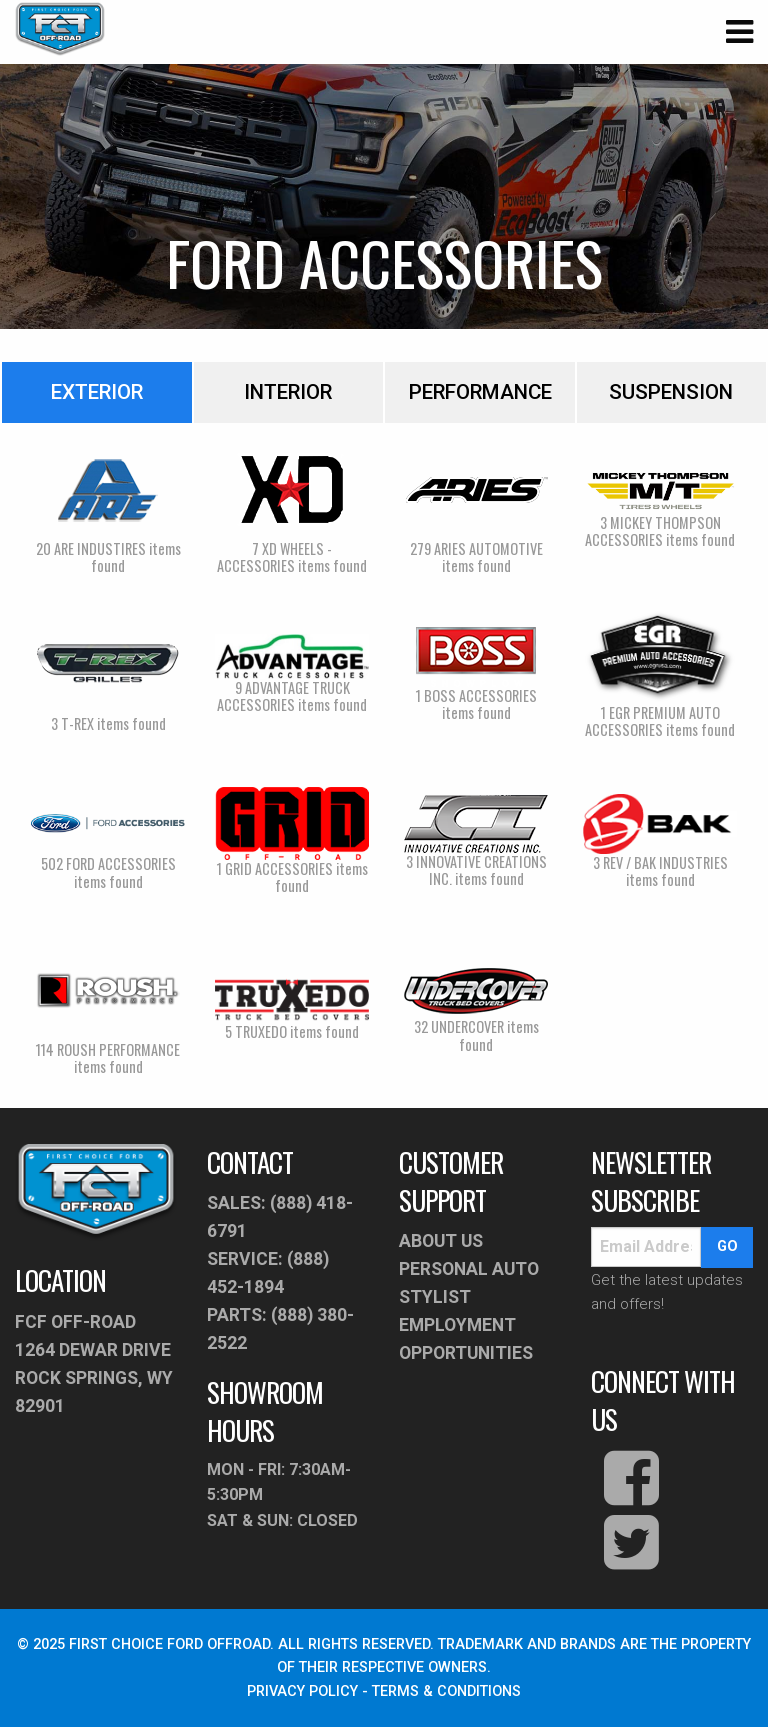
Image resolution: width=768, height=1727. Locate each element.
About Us (441, 1241)
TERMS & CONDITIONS (446, 1691)
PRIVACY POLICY (302, 1691)
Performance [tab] (480, 392)
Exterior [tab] (97, 392)
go (727, 1246)
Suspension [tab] (671, 392)
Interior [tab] (288, 392)
